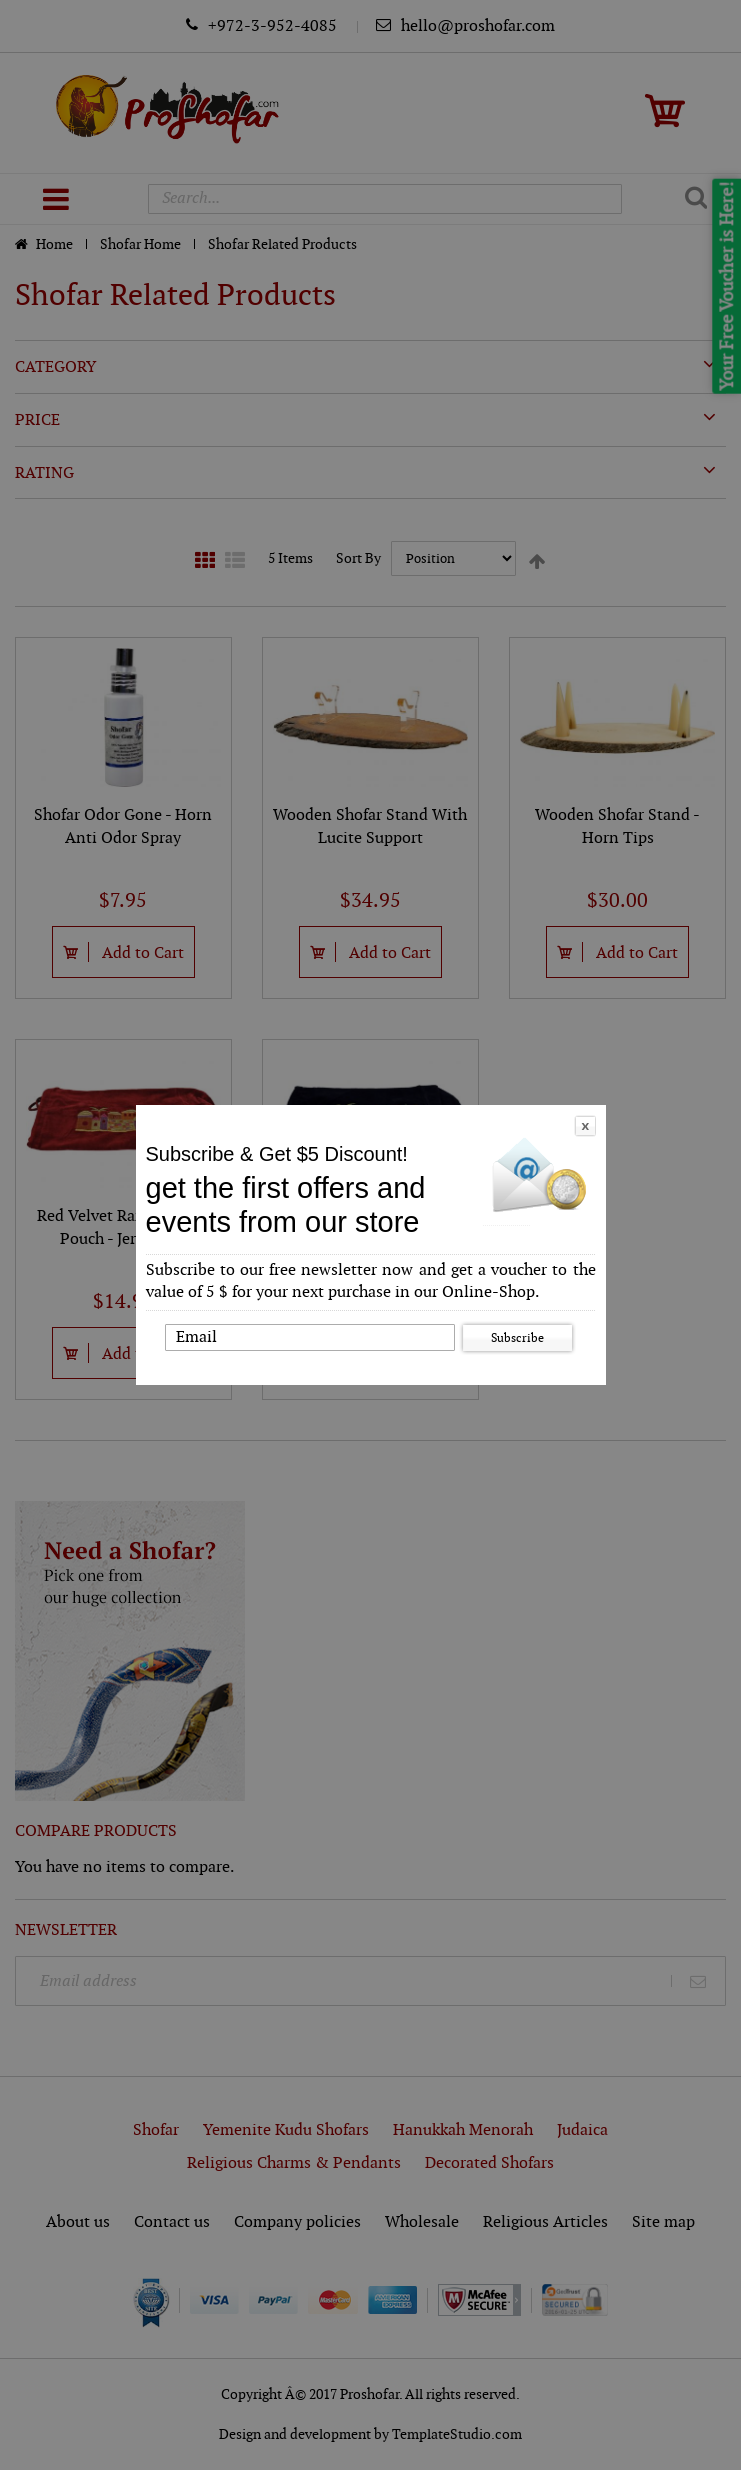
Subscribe (517, 1338)
